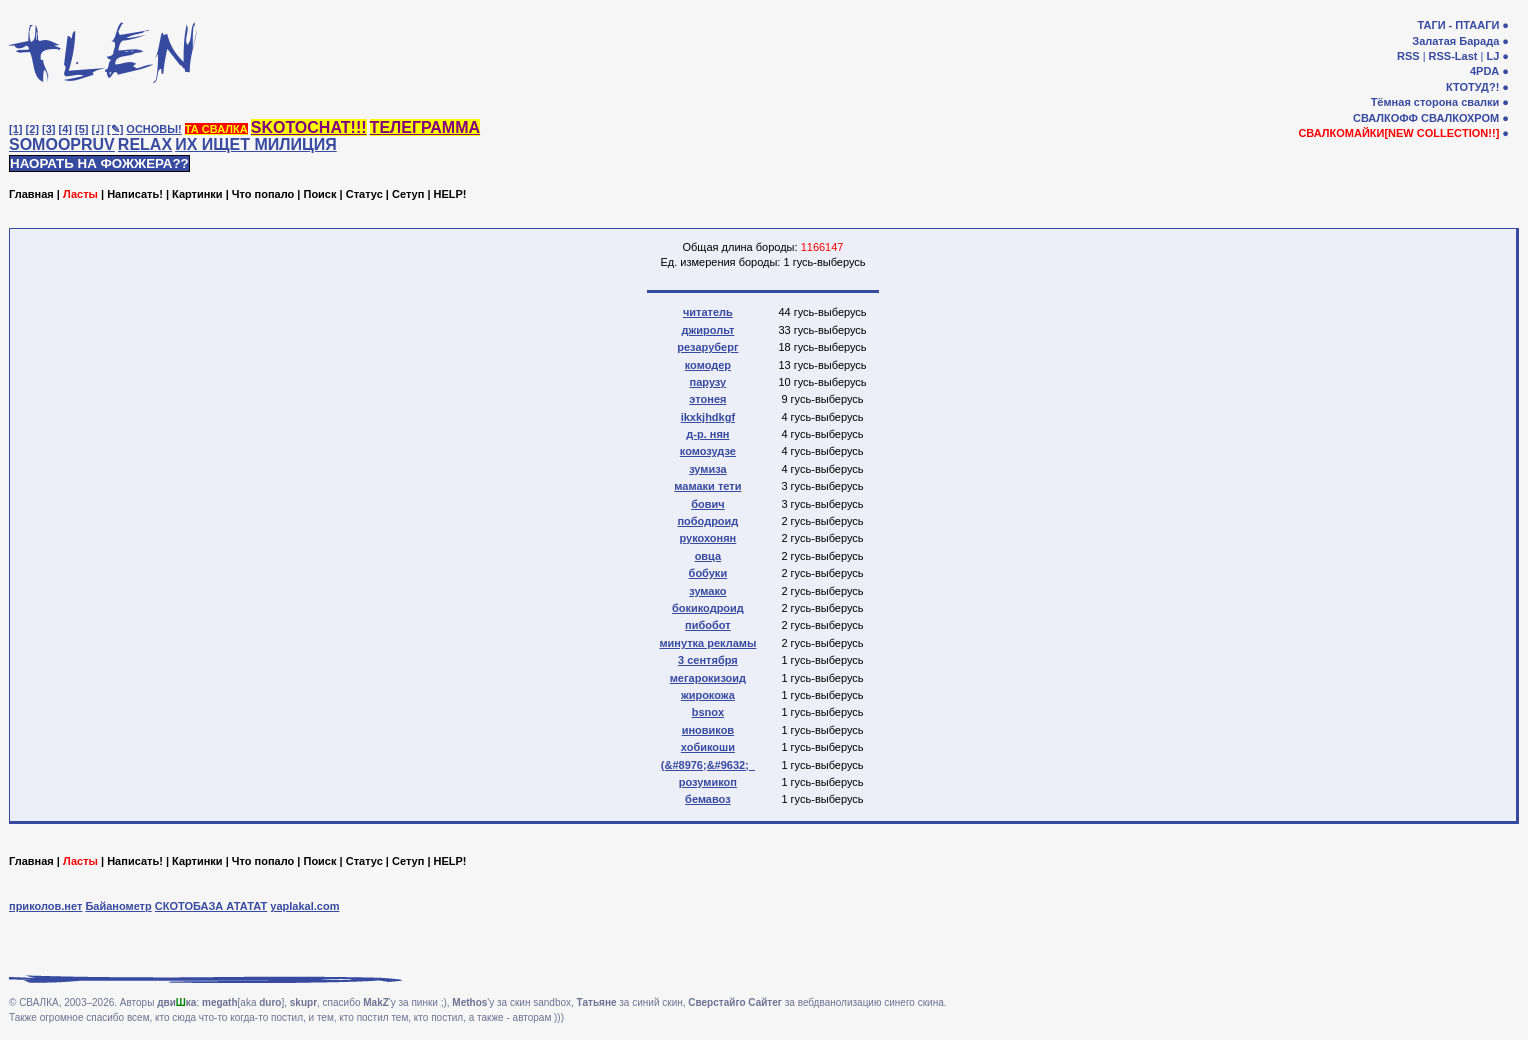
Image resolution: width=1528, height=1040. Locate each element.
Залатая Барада (1455, 41)
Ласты (80, 194)
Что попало (263, 194)
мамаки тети (707, 486)
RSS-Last (1453, 56)
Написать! (135, 194)
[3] (48, 129)
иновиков (708, 730)
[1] (15, 129)
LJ (1492, 56)
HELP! (450, 194)
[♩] (98, 129)
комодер (708, 365)
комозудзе (708, 451)
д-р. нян (707, 434)
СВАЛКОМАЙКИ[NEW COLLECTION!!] (1398, 133)
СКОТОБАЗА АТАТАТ (211, 906)
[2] (32, 129)
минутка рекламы (707, 643)
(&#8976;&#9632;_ (708, 765)
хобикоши (708, 747)
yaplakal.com (304, 906)
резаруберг (707, 347)
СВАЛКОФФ (1385, 118)
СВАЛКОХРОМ (1460, 118)
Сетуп (408, 194)
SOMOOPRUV (62, 144)
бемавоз (708, 799)
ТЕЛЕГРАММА (425, 127)
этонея (707, 399)
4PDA (1484, 71)
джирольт (707, 330)
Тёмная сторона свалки (1435, 102)
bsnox (708, 712)
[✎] (115, 129)
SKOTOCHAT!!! (309, 127)
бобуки (708, 573)
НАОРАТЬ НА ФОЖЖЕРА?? (99, 163)
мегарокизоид (708, 678)
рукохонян (707, 538)
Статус (364, 194)
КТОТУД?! (1472, 87)
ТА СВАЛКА (216, 129)
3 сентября (708, 660)
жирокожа (708, 695)
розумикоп (708, 782)
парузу (708, 382)
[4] (65, 129)
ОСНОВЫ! (153, 129)
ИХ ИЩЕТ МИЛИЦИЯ (256, 144)
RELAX (145, 144)
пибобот (708, 625)
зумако (707, 591)
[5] (81, 129)
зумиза (708, 469)
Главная (31, 194)
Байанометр (118, 906)
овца (708, 556)
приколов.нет (45, 906)
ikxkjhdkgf (708, 417)
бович (707, 504)
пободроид (707, 521)
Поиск (319, 194)
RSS (1408, 56)
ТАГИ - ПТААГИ (1458, 25)
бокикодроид (708, 608)
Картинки (197, 194)
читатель (708, 312)
